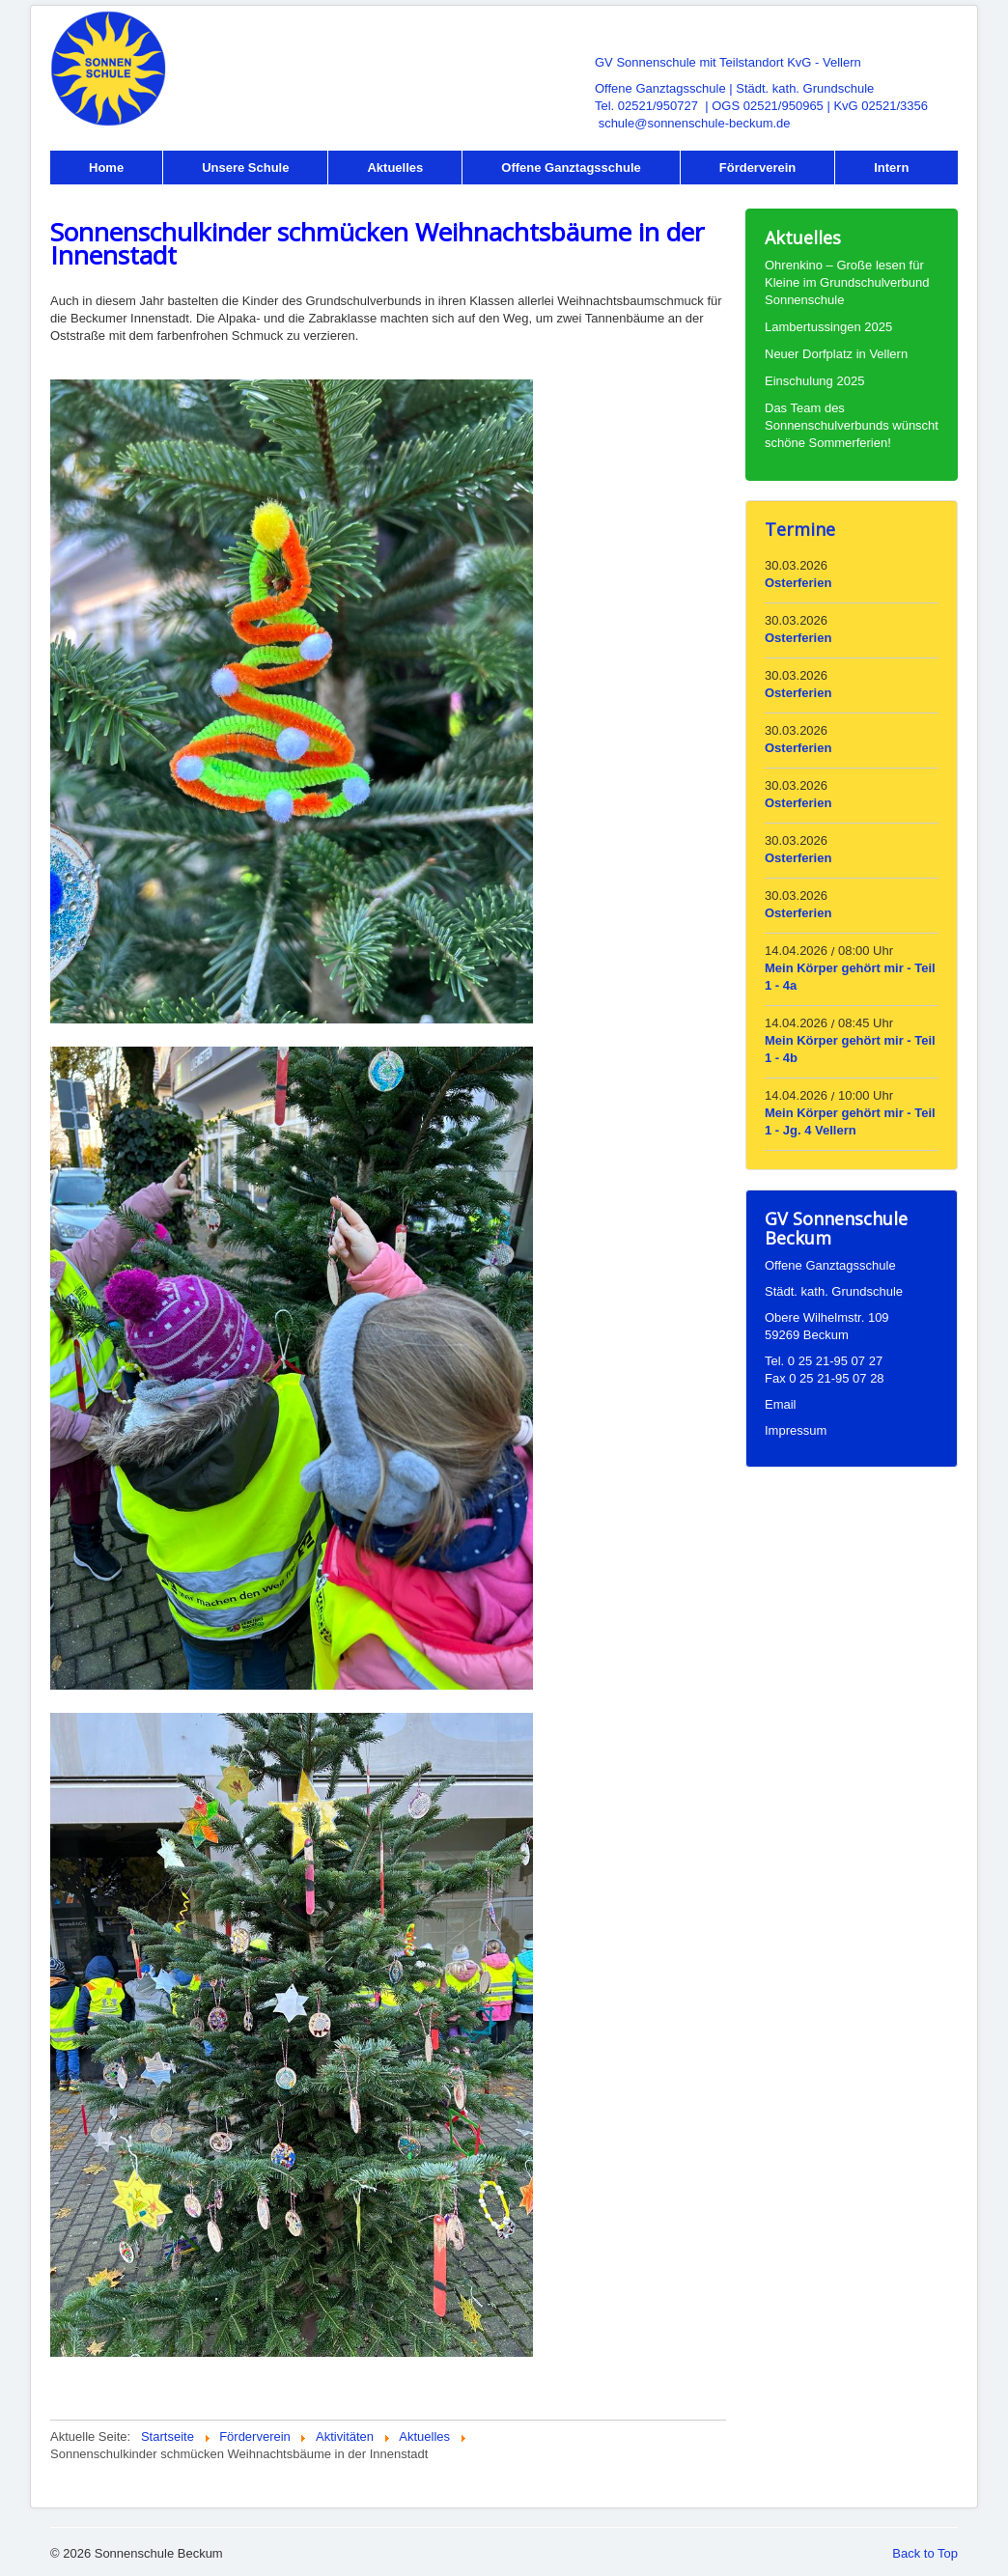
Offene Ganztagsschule (570, 167)
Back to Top (925, 2553)
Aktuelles (395, 167)
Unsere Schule (245, 167)
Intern (891, 167)
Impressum (795, 1430)
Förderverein (757, 167)
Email (781, 1404)
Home (106, 167)
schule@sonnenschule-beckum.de (695, 123)
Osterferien (798, 582)
